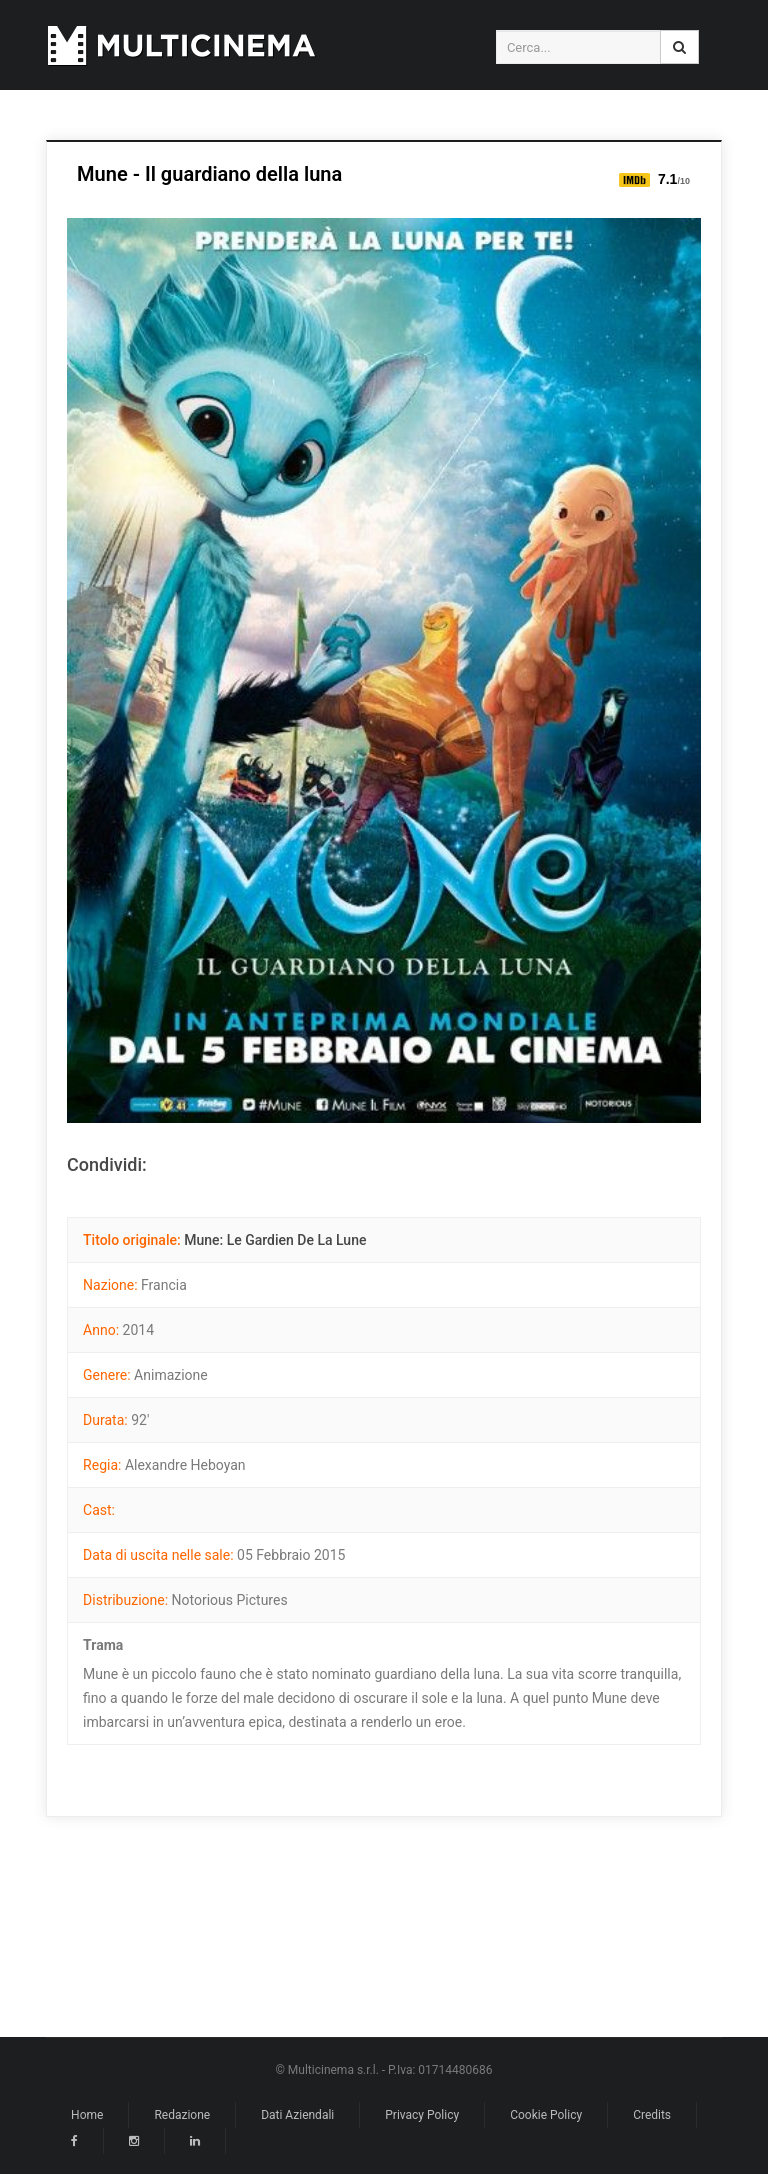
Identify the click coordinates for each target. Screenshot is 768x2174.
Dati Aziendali (297, 2115)
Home (87, 2115)
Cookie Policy (546, 2115)
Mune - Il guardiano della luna (209, 174)
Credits (652, 2115)
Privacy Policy (422, 2115)
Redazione (182, 2115)
